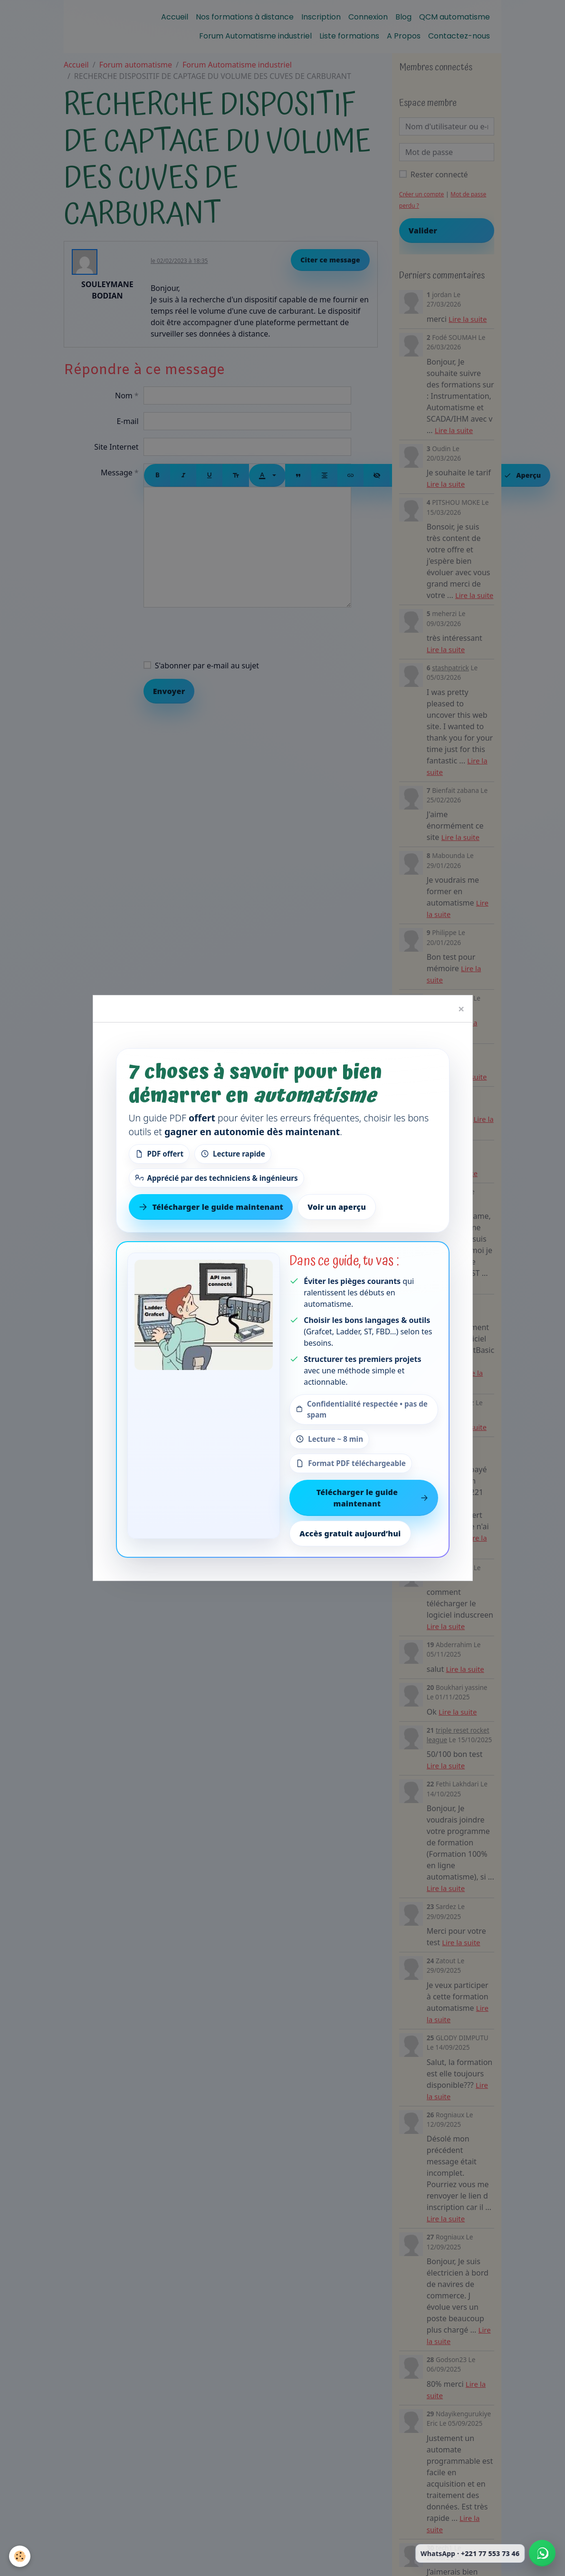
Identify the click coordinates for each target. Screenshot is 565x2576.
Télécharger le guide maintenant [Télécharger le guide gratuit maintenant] (211, 1207)
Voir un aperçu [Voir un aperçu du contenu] (336, 1207)
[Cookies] (20, 2556)
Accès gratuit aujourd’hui (350, 1533)
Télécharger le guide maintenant (372, 1498)
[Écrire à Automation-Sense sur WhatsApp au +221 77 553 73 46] (542, 2553)
